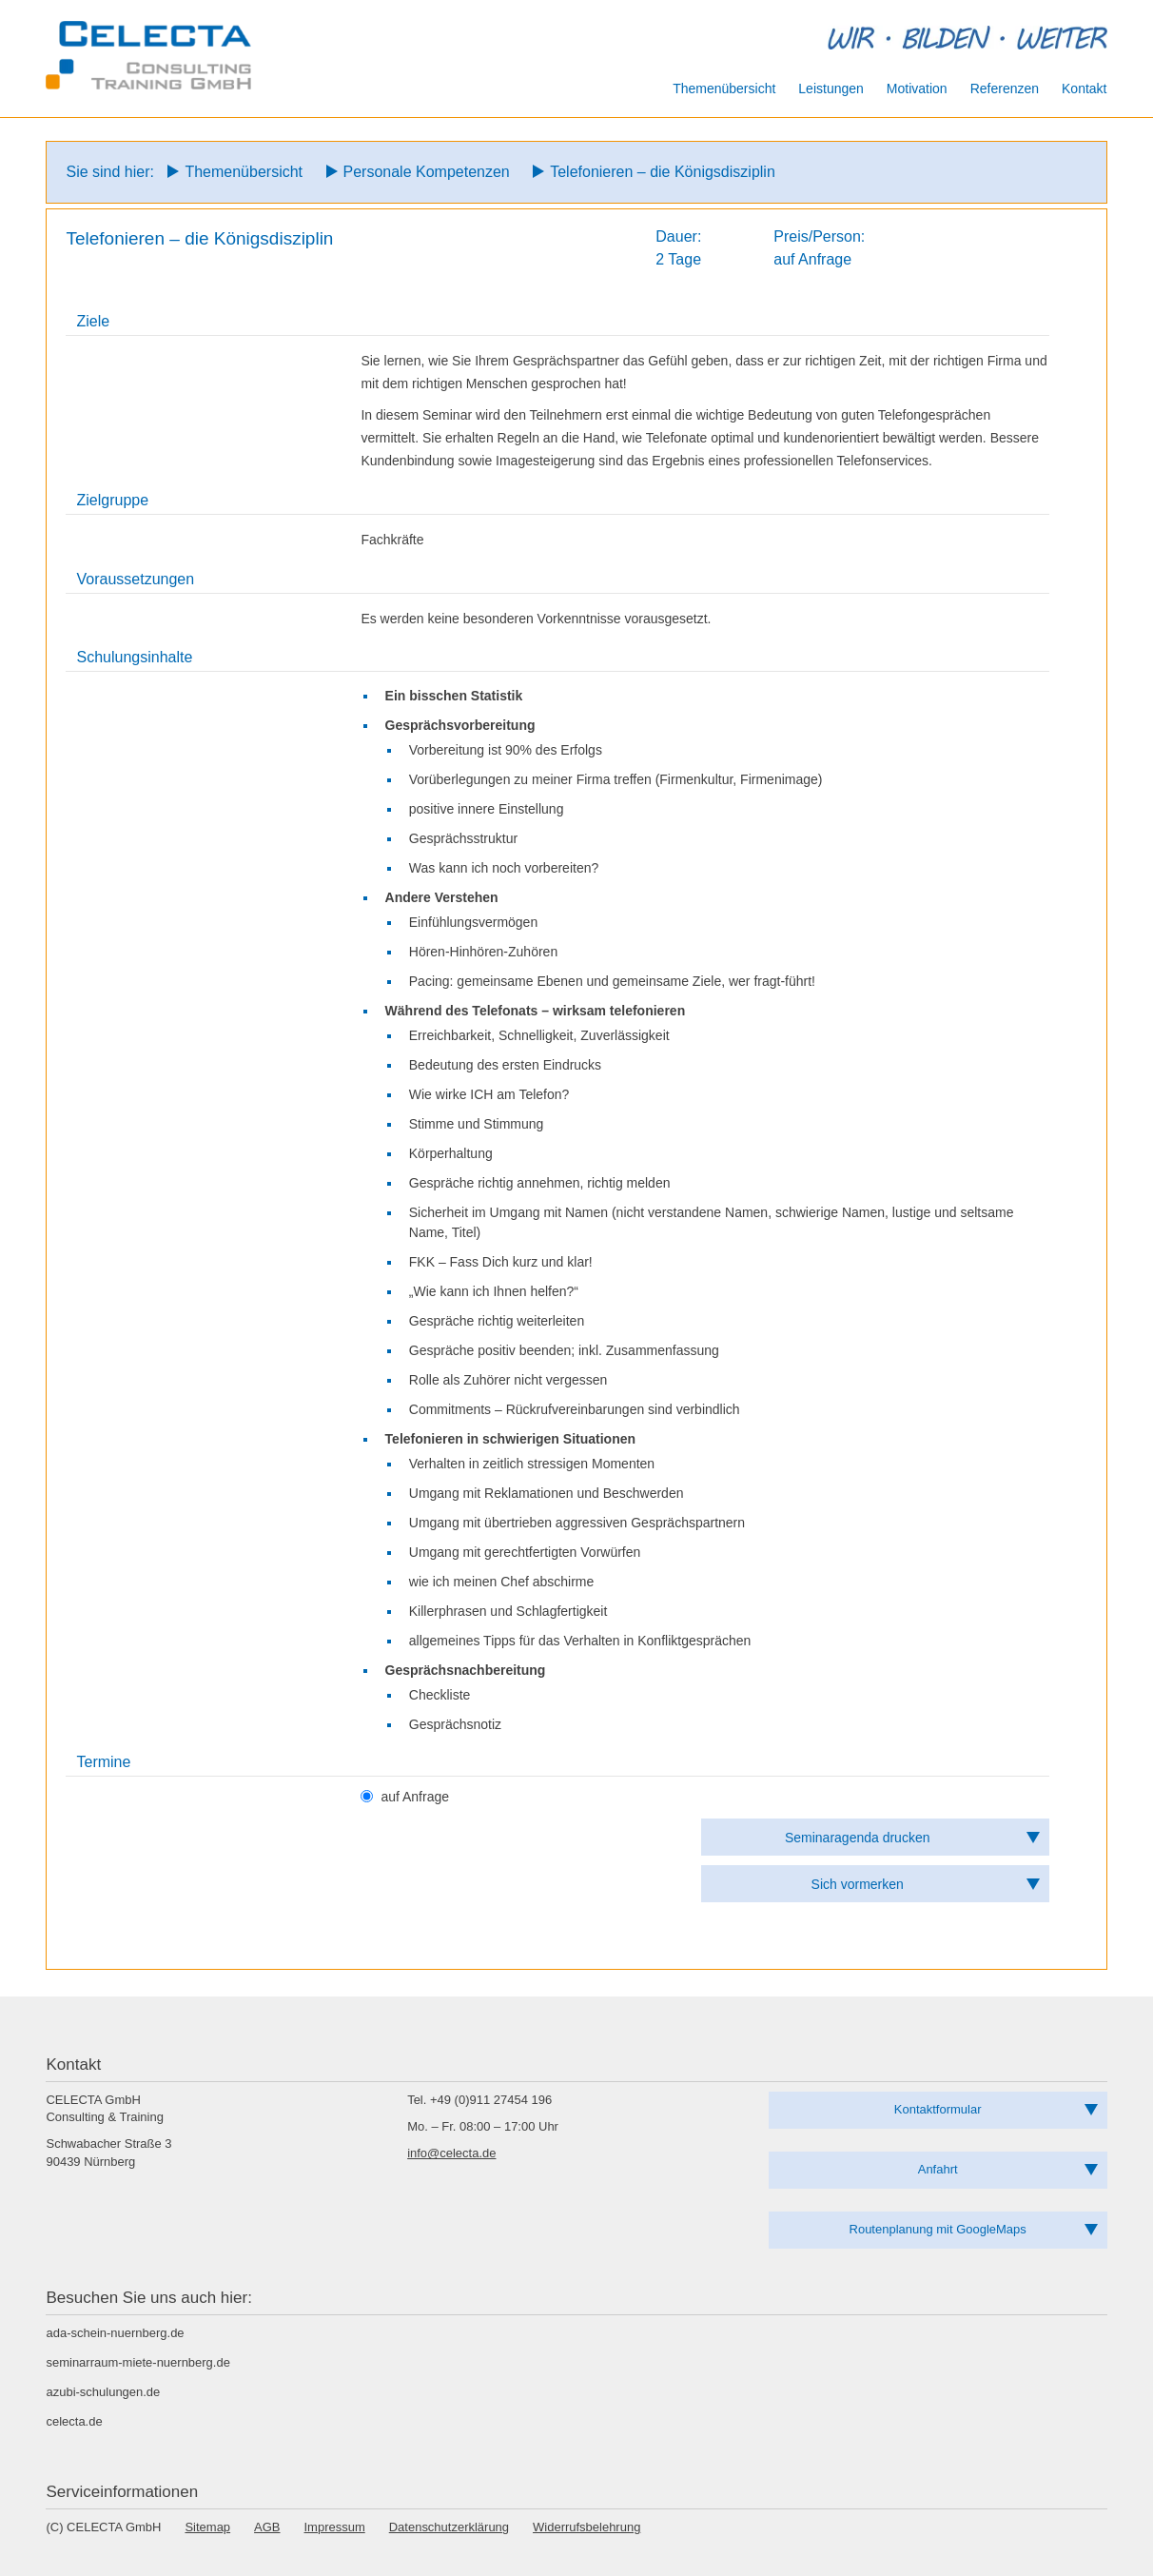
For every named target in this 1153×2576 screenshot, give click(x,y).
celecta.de (74, 2421)
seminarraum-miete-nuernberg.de (137, 2362)
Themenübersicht (244, 172)
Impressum (334, 2527)
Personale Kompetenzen (426, 172)
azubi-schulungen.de (103, 2392)
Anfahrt (938, 2169)
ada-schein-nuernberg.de (115, 2333)
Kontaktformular (938, 2109)
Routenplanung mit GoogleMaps (938, 2229)
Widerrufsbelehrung (586, 2527)
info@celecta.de (451, 2153)
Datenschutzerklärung (449, 2527)
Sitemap (207, 2527)
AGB (267, 2527)
